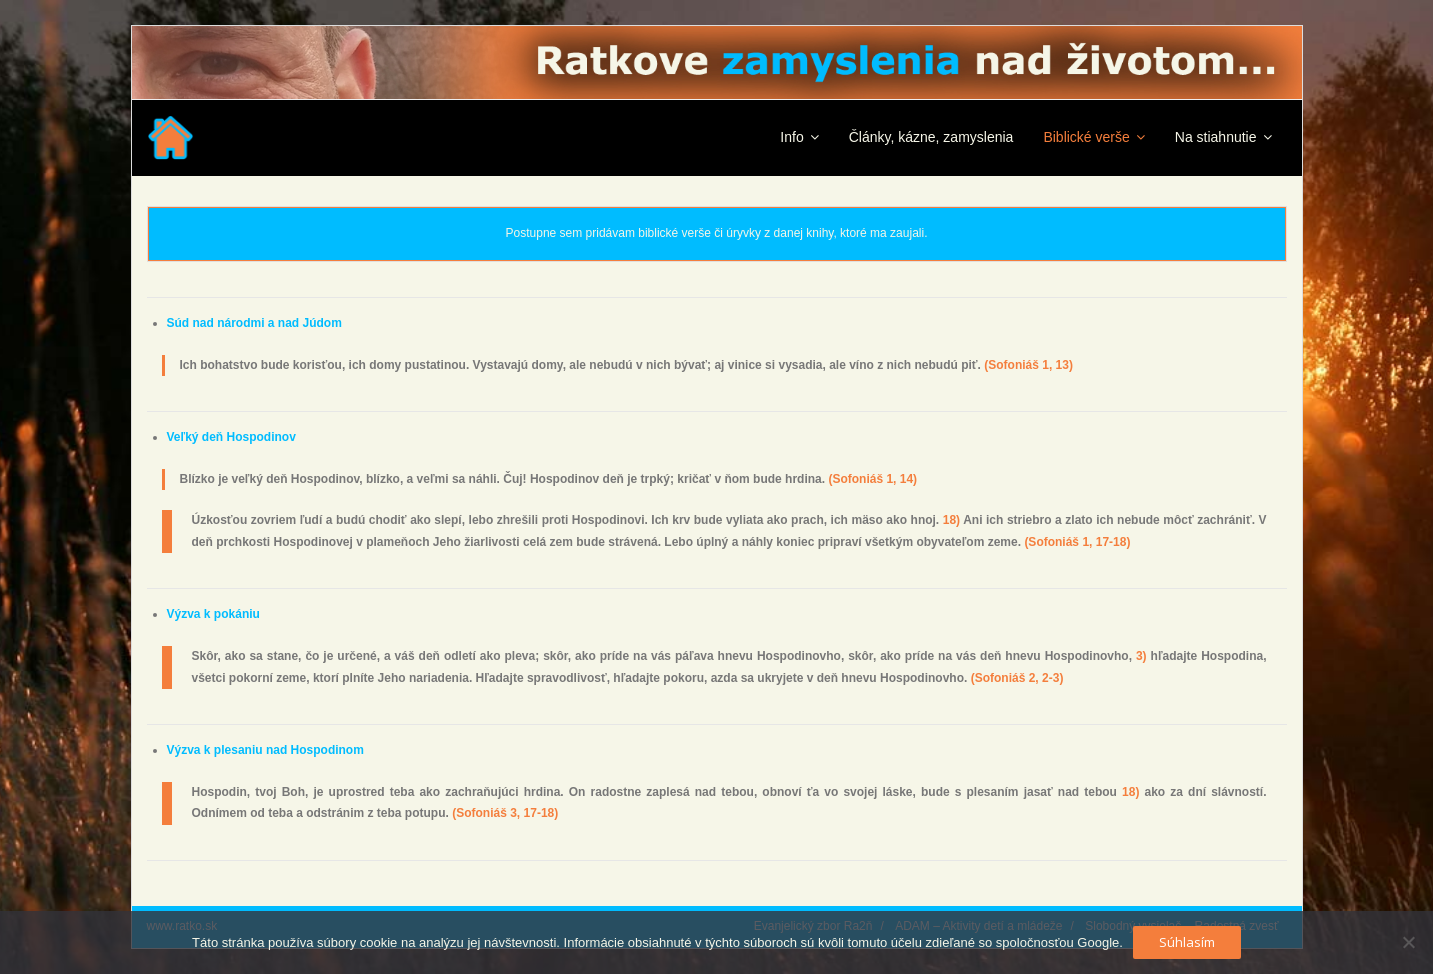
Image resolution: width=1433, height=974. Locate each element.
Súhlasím (1187, 942)
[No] (1408, 942)
